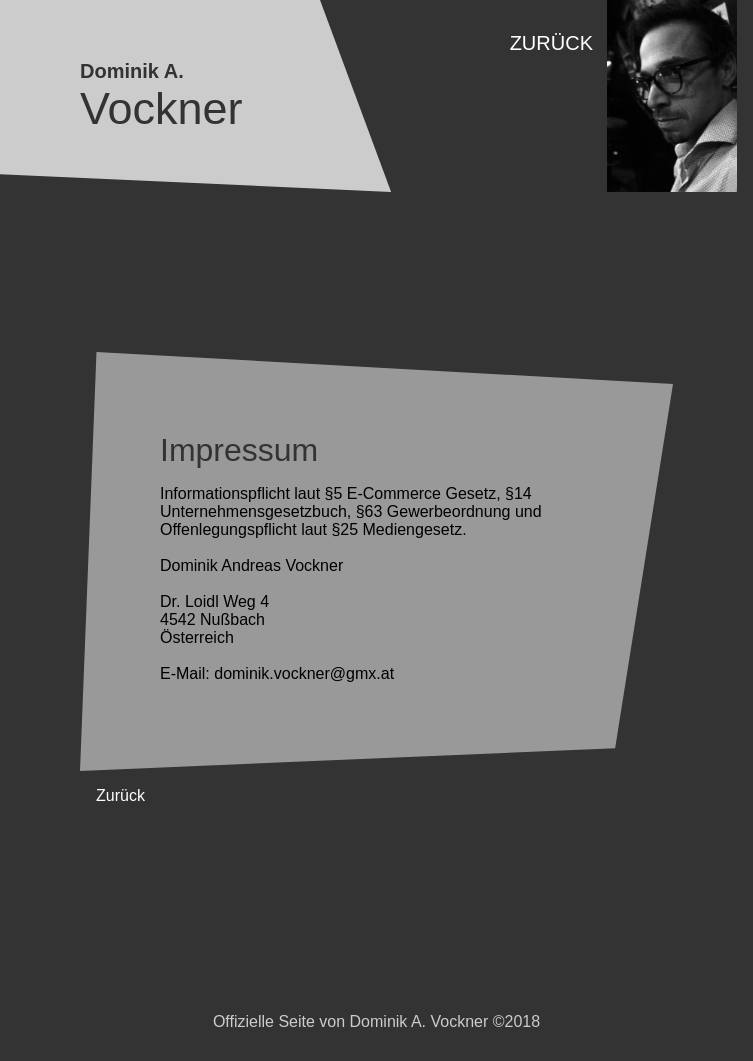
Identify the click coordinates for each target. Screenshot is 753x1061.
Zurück (551, 43)
